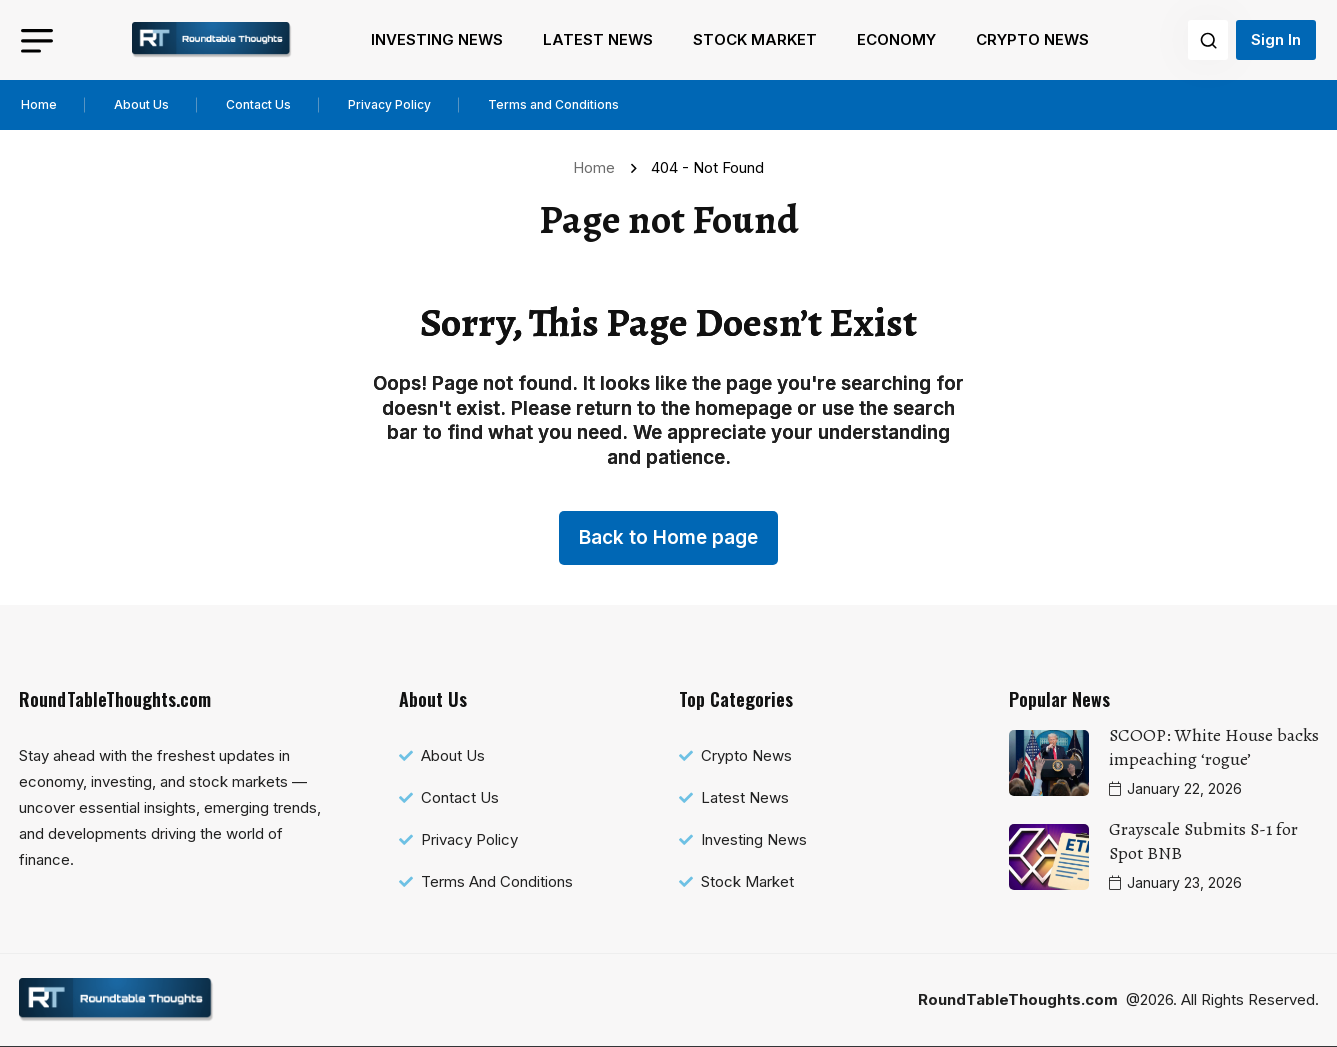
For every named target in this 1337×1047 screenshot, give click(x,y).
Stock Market (755, 39)
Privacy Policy (389, 104)
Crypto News (1032, 39)
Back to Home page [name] (668, 537)
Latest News (598, 39)
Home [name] (598, 167)
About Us (141, 104)
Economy (896, 39)
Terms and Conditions (553, 104)
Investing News (437, 39)
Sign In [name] (1276, 39)
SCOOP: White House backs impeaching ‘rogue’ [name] (1214, 747)
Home (39, 104)
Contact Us (258, 104)
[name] (212, 40)
